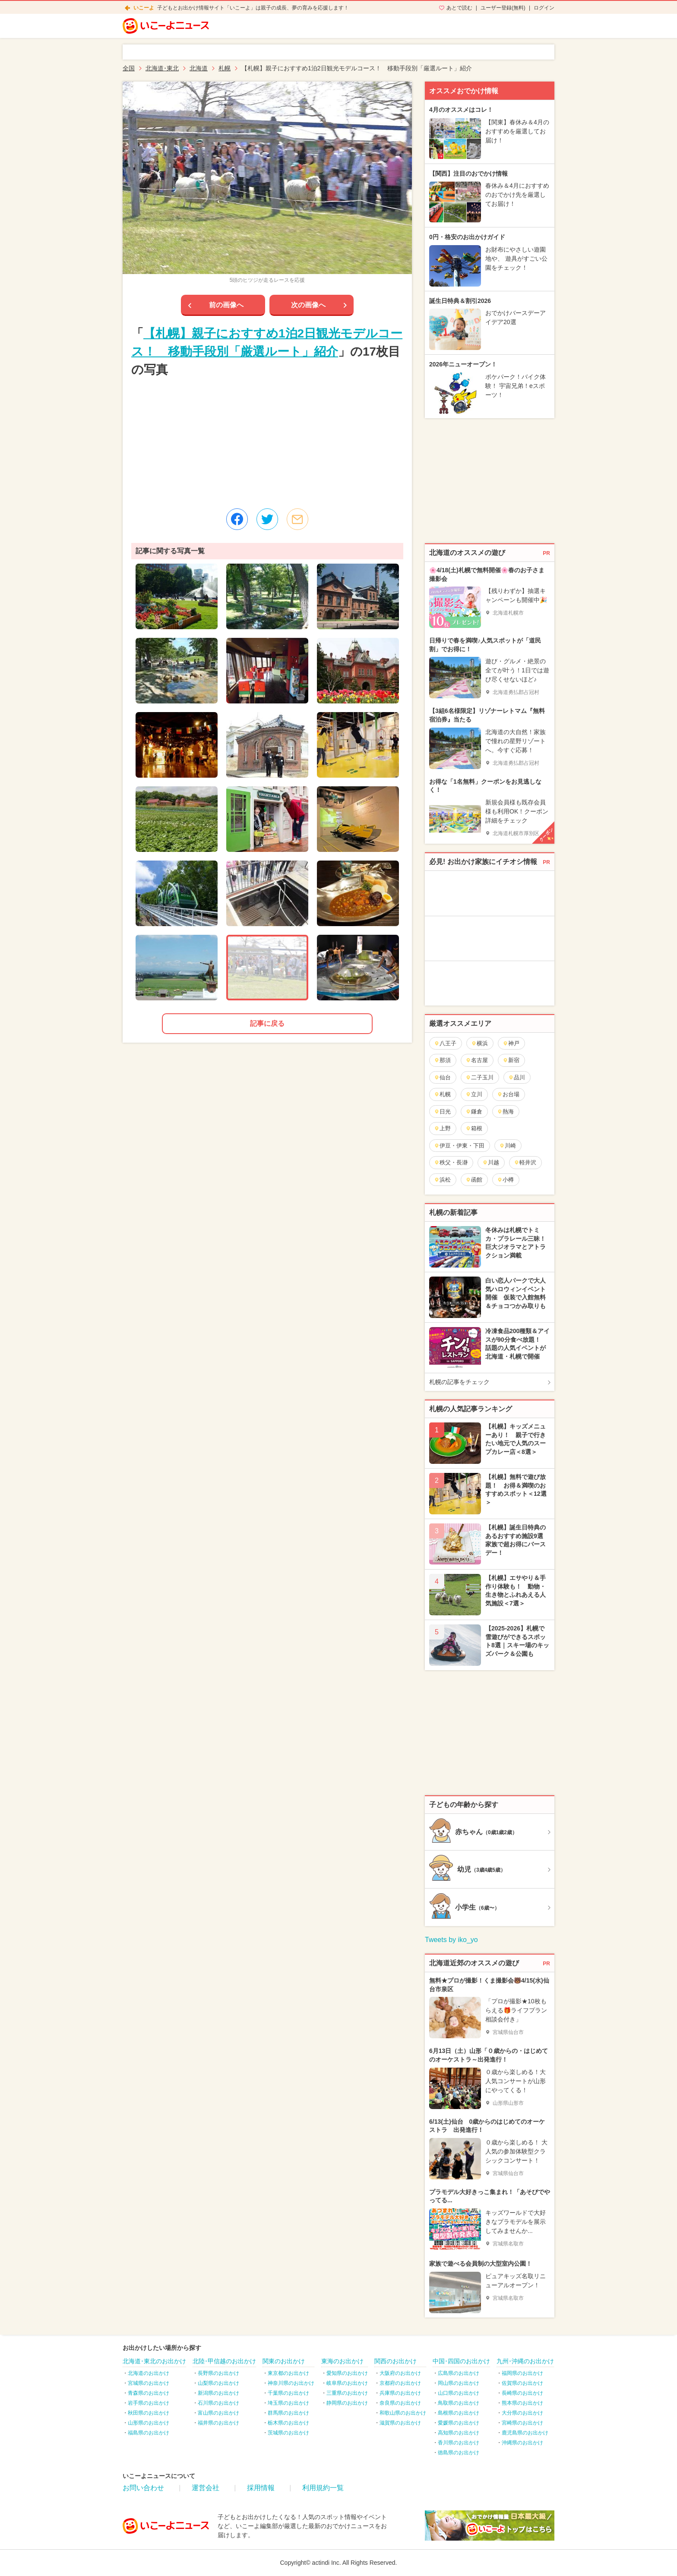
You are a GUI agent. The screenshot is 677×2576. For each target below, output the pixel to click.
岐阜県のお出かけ (347, 2383)
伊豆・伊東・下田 (459, 1145)
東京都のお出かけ (288, 2373)
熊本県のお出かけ (522, 2403)
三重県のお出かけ (347, 2393)
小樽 (505, 1179)
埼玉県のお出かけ (288, 2403)
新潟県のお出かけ (218, 2393)
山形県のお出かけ (148, 2423)
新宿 (511, 1060)
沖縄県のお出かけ (522, 2443)
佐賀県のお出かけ (522, 2383)
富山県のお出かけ (218, 2413)
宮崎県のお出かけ (522, 2423)
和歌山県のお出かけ (403, 2413)
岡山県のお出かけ (458, 2383)
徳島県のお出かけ (458, 2453)
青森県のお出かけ (148, 2393)
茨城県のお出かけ (288, 2433)
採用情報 (261, 2487)
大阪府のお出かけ (400, 2373)
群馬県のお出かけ (288, 2413)
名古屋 (476, 1060)
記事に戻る (267, 1023)
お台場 (508, 1094)
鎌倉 (473, 1111)
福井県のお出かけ (218, 2423)
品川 (516, 1077)
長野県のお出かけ (218, 2373)
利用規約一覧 (323, 2487)
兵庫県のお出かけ (400, 2393)
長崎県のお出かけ (522, 2393)
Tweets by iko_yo (451, 1939)
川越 (490, 1162)
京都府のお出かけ (400, 2383)
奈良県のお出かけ (400, 2403)
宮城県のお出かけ (148, 2383)
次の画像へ (308, 305)
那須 (442, 1060)
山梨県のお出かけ (218, 2383)
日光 (442, 1111)
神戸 (511, 1043)
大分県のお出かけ (522, 2413)
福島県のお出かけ (148, 2433)
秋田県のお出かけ (148, 2413)
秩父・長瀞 (451, 1162)
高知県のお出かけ (458, 2433)
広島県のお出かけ (458, 2373)
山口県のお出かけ (458, 2393)
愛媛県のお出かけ (458, 2423)
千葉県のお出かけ (288, 2393)
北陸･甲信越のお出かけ (224, 2361)
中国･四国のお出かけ (461, 2361)
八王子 (445, 1043)
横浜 (479, 1043)
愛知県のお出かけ (347, 2373)
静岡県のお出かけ (347, 2403)
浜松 (442, 1179)
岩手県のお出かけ (148, 2403)
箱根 (473, 1128)
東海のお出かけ (342, 2361)
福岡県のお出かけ (522, 2373)
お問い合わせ (143, 2487)
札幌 (442, 1094)
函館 (473, 1179)
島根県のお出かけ (458, 2413)
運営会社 (205, 2487)
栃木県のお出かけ (288, 2423)
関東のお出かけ (284, 2361)
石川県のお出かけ (218, 2403)
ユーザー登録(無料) (503, 8)
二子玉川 (479, 1077)
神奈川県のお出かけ (291, 2383)
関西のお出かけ (395, 2361)
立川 (473, 1094)
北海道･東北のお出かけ (154, 2361)
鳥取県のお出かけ (458, 2403)
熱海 (505, 1111)
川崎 (507, 1145)
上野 (442, 1128)
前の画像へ (226, 305)
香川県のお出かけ (458, 2443)
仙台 (442, 1077)
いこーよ (143, 8)
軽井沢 (525, 1162)
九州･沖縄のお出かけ (525, 2361)
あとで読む (459, 8)
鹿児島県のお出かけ (525, 2433)
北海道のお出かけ (148, 2373)
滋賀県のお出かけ (400, 2423)
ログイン (544, 8)
